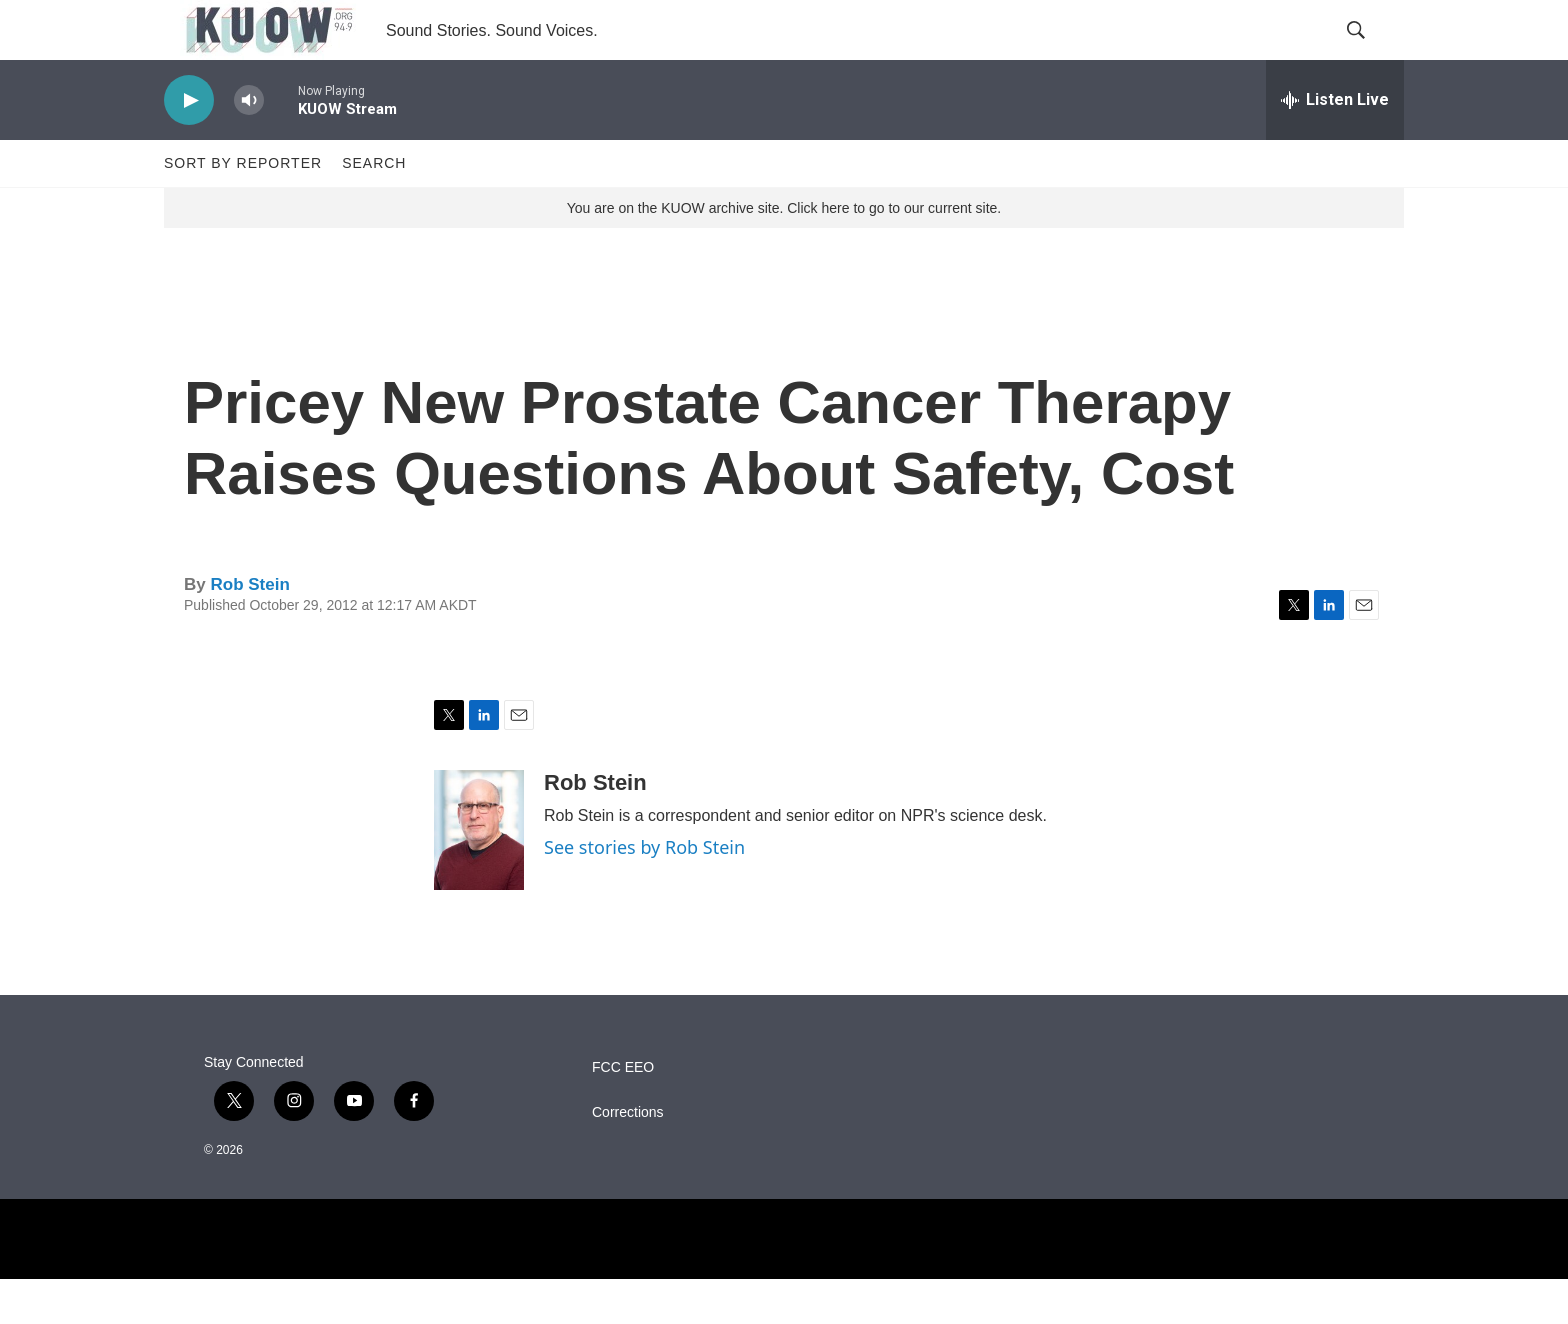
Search (374, 208)
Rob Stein (249, 629)
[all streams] (1335, 145)
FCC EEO (623, 1112)
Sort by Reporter (243, 208)
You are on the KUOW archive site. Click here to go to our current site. (784, 253)
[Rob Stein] (479, 875)
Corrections (628, 1157)
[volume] (249, 145)
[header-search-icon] (1372, 53)
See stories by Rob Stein (644, 892)
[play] (189, 145)
